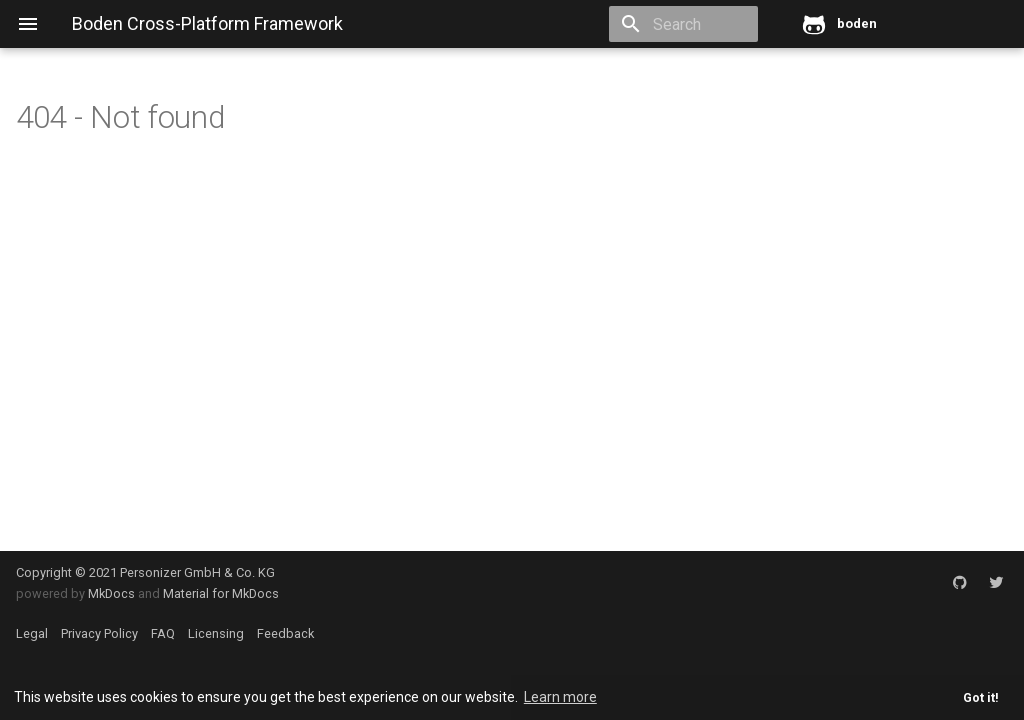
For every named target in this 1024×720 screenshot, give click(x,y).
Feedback (285, 633)
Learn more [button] (560, 697)
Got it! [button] (981, 697)
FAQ (163, 633)
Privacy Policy (99, 633)
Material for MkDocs (221, 593)
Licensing (216, 633)
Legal (32, 633)
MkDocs (111, 593)
